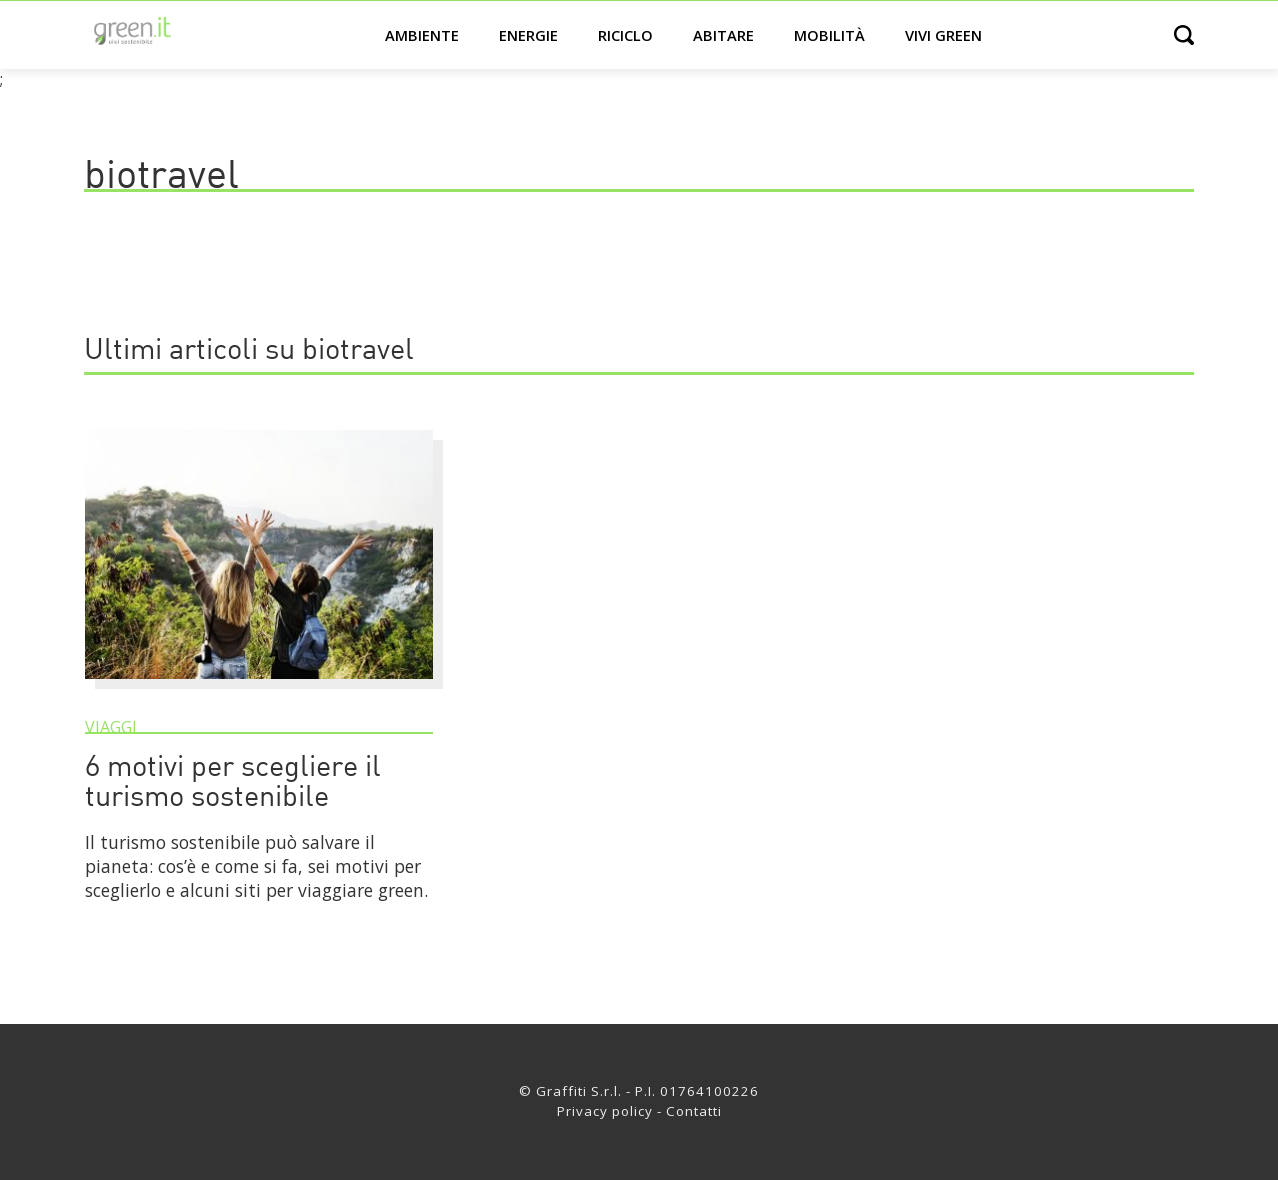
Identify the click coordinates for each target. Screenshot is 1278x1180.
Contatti (694, 1111)
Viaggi (111, 727)
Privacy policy (605, 1111)
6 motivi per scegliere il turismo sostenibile (233, 783)
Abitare (723, 35)
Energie (528, 35)
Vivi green (943, 35)
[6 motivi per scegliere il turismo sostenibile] (259, 688)
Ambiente (422, 35)
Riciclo (625, 35)
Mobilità (829, 35)
